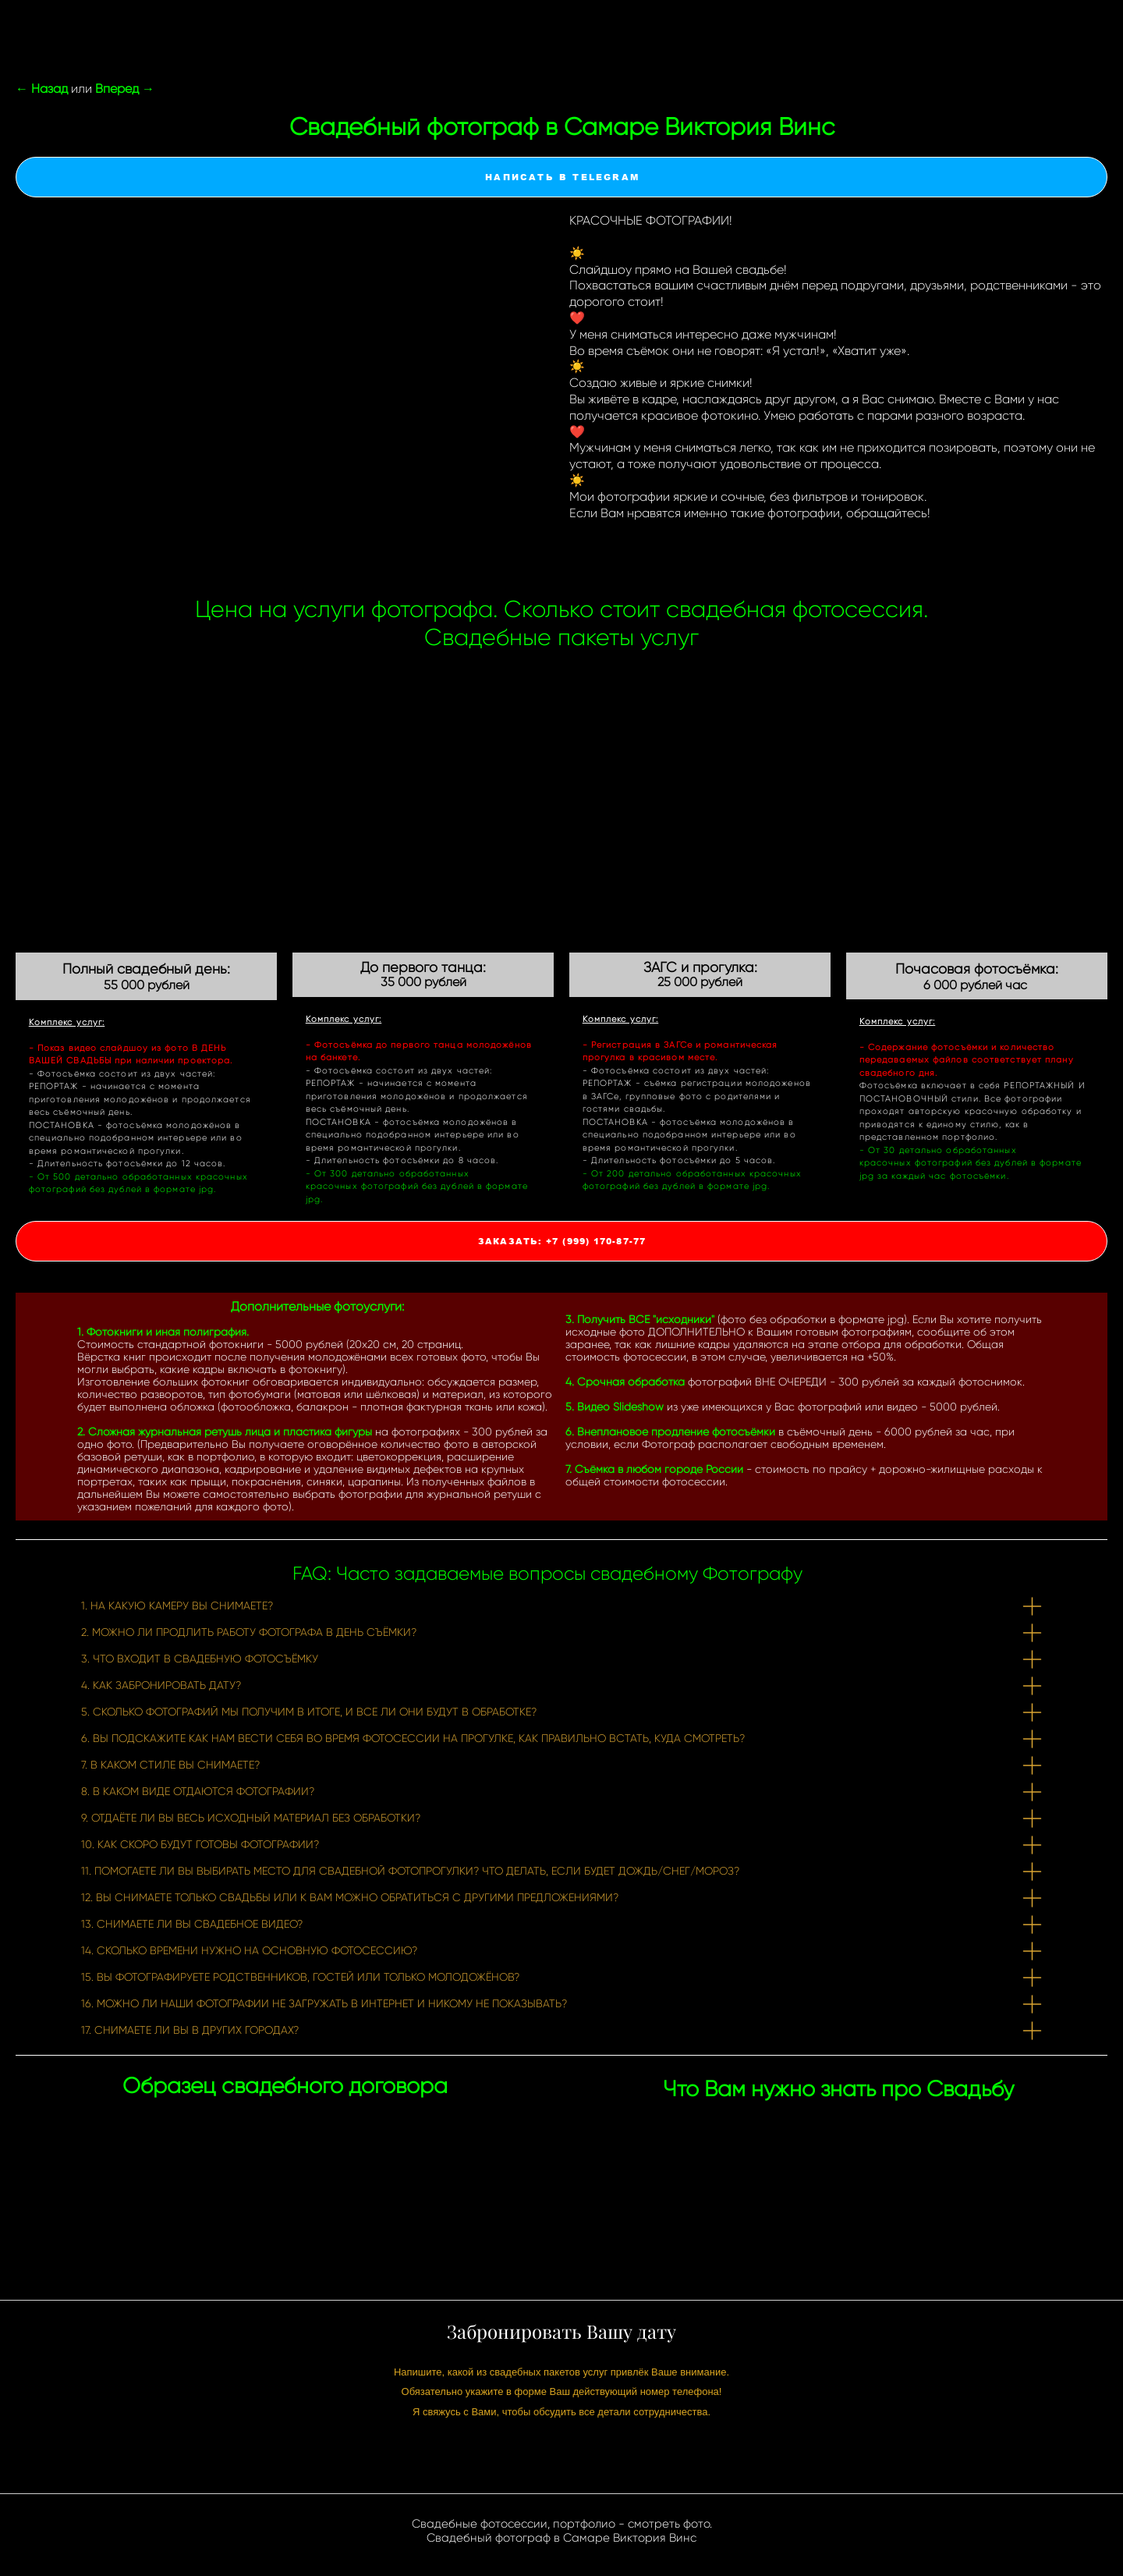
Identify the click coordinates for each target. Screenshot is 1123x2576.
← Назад (42, 88)
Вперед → (124, 88)
